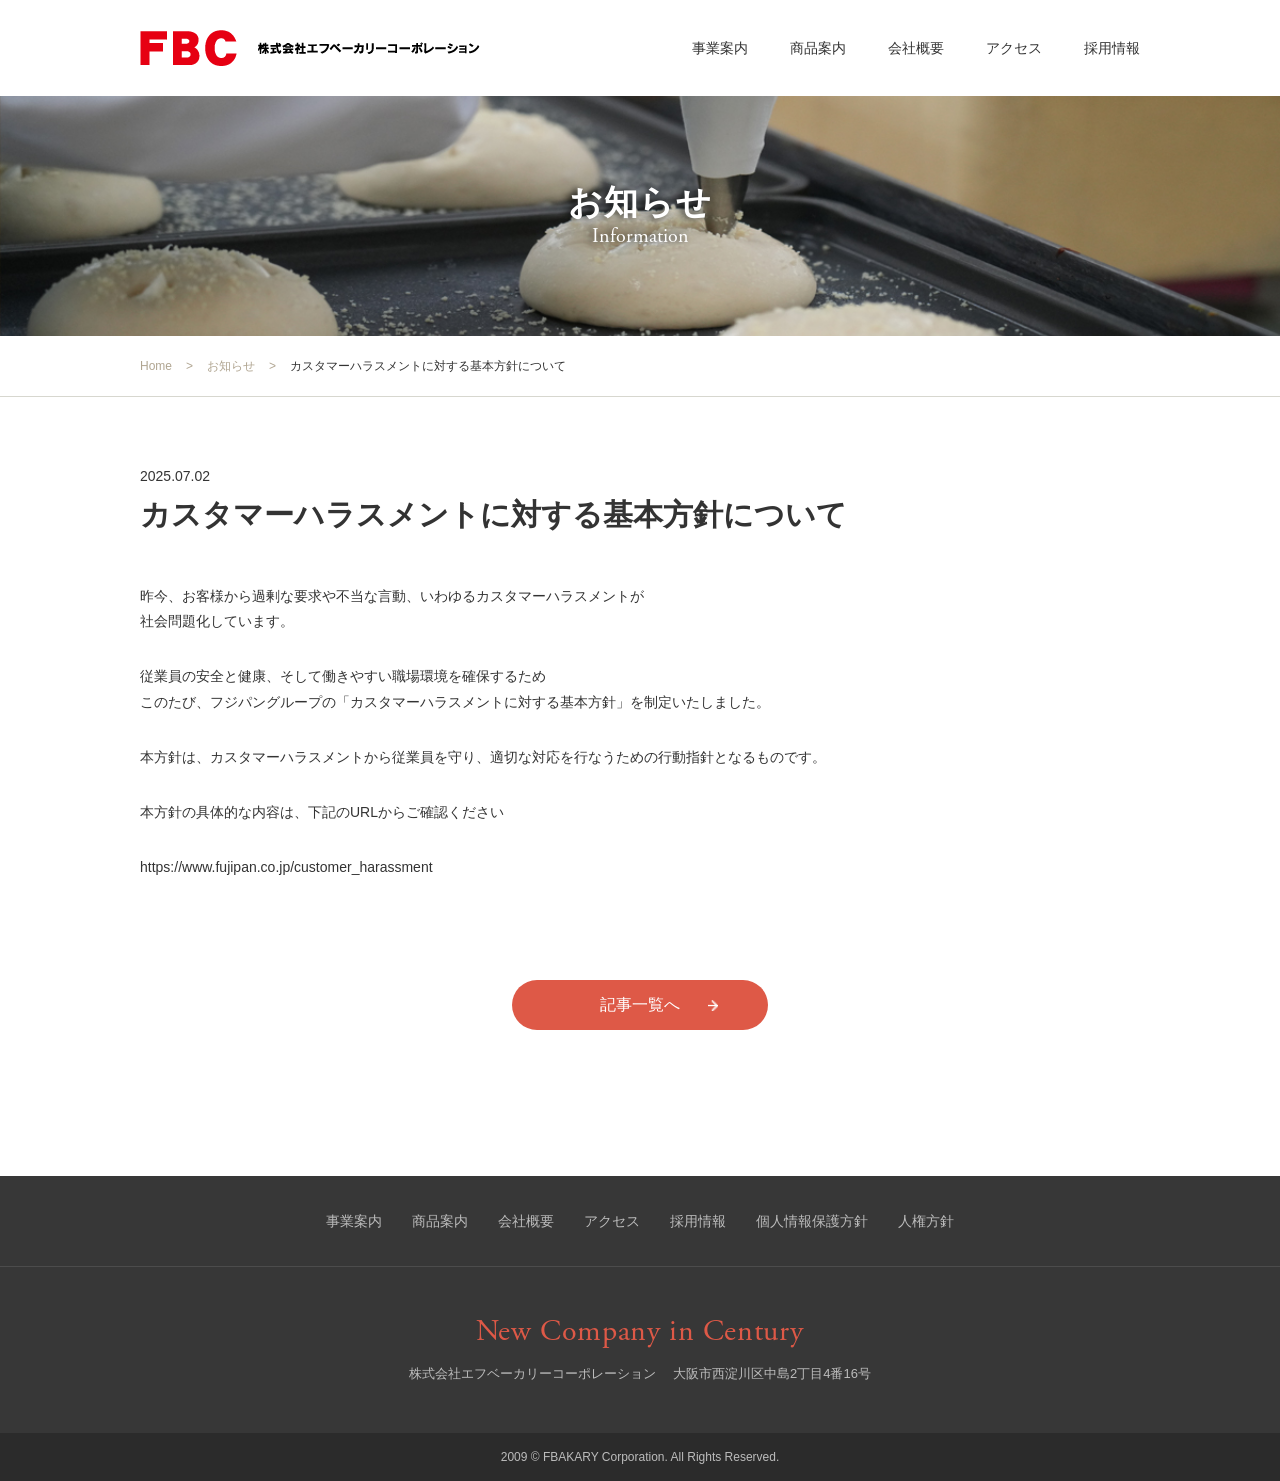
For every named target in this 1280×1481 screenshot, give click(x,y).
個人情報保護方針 (812, 1221)
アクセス (1014, 48)
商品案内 (818, 48)
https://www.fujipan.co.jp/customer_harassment (286, 867)
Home (156, 366)
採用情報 (1112, 48)
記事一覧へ (640, 1004)
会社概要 (916, 48)
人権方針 (926, 1221)
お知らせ (231, 366)
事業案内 (720, 48)
